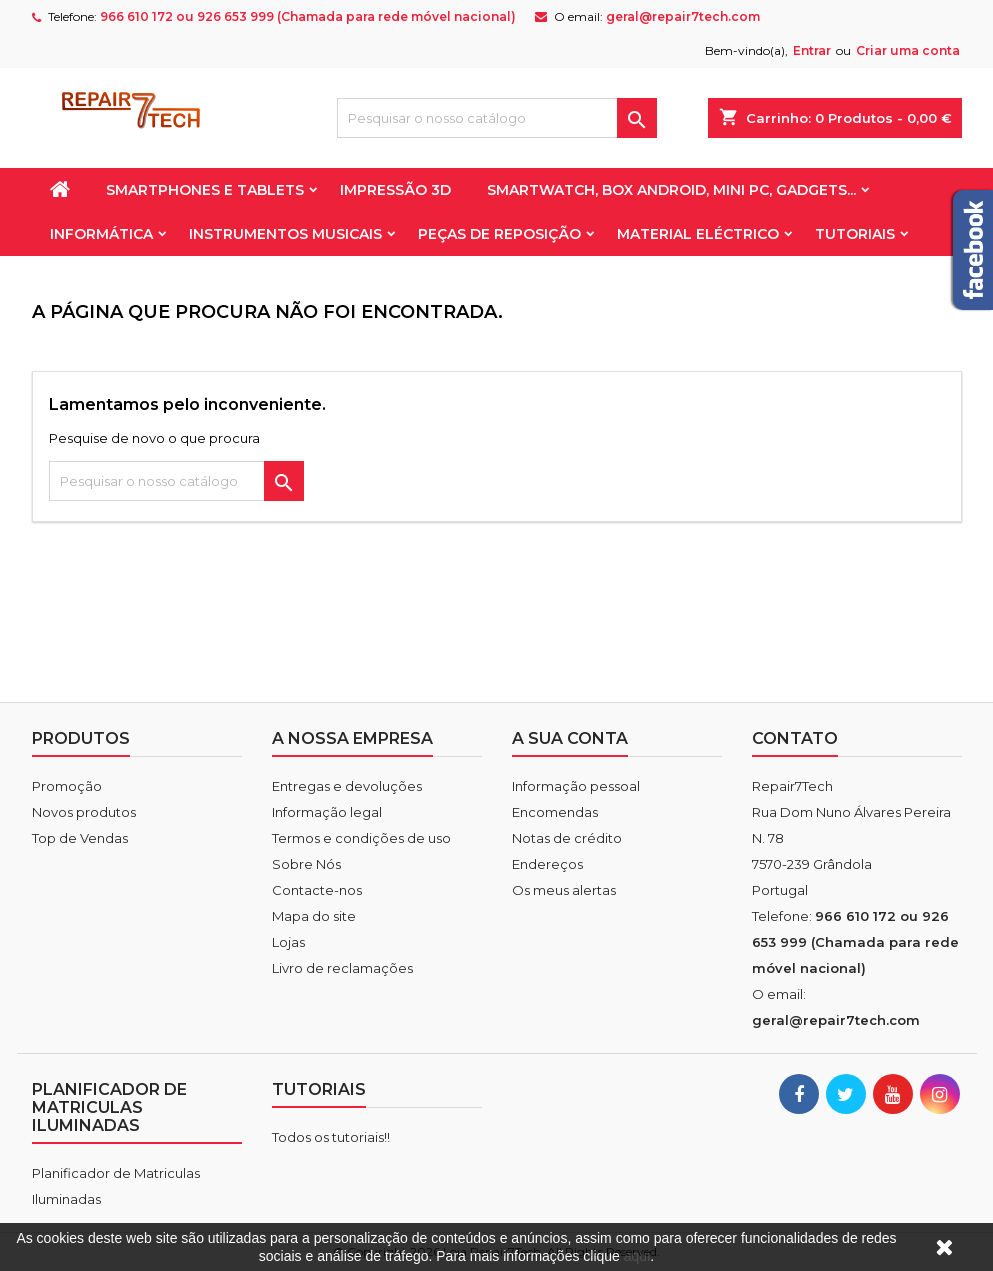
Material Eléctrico (698, 234)
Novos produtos (84, 812)
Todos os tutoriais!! (331, 1137)
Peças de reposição (499, 234)
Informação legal (327, 812)
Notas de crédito (567, 838)
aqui (637, 1256)
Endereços (547, 864)
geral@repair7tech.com (683, 16)
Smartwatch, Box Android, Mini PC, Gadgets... (671, 190)
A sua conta (570, 738)
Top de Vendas (80, 838)
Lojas (288, 942)
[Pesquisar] (497, 118)
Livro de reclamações (342, 968)
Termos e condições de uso (361, 838)
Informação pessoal (576, 786)
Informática (101, 234)
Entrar (812, 50)
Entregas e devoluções (347, 786)
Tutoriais (855, 234)
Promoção (67, 786)
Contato (795, 738)
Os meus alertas (564, 890)
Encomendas (555, 812)
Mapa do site (314, 916)
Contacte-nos (317, 890)
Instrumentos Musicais (285, 234)
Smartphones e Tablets (205, 190)
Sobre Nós (306, 864)
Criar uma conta (908, 50)
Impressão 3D (395, 190)
